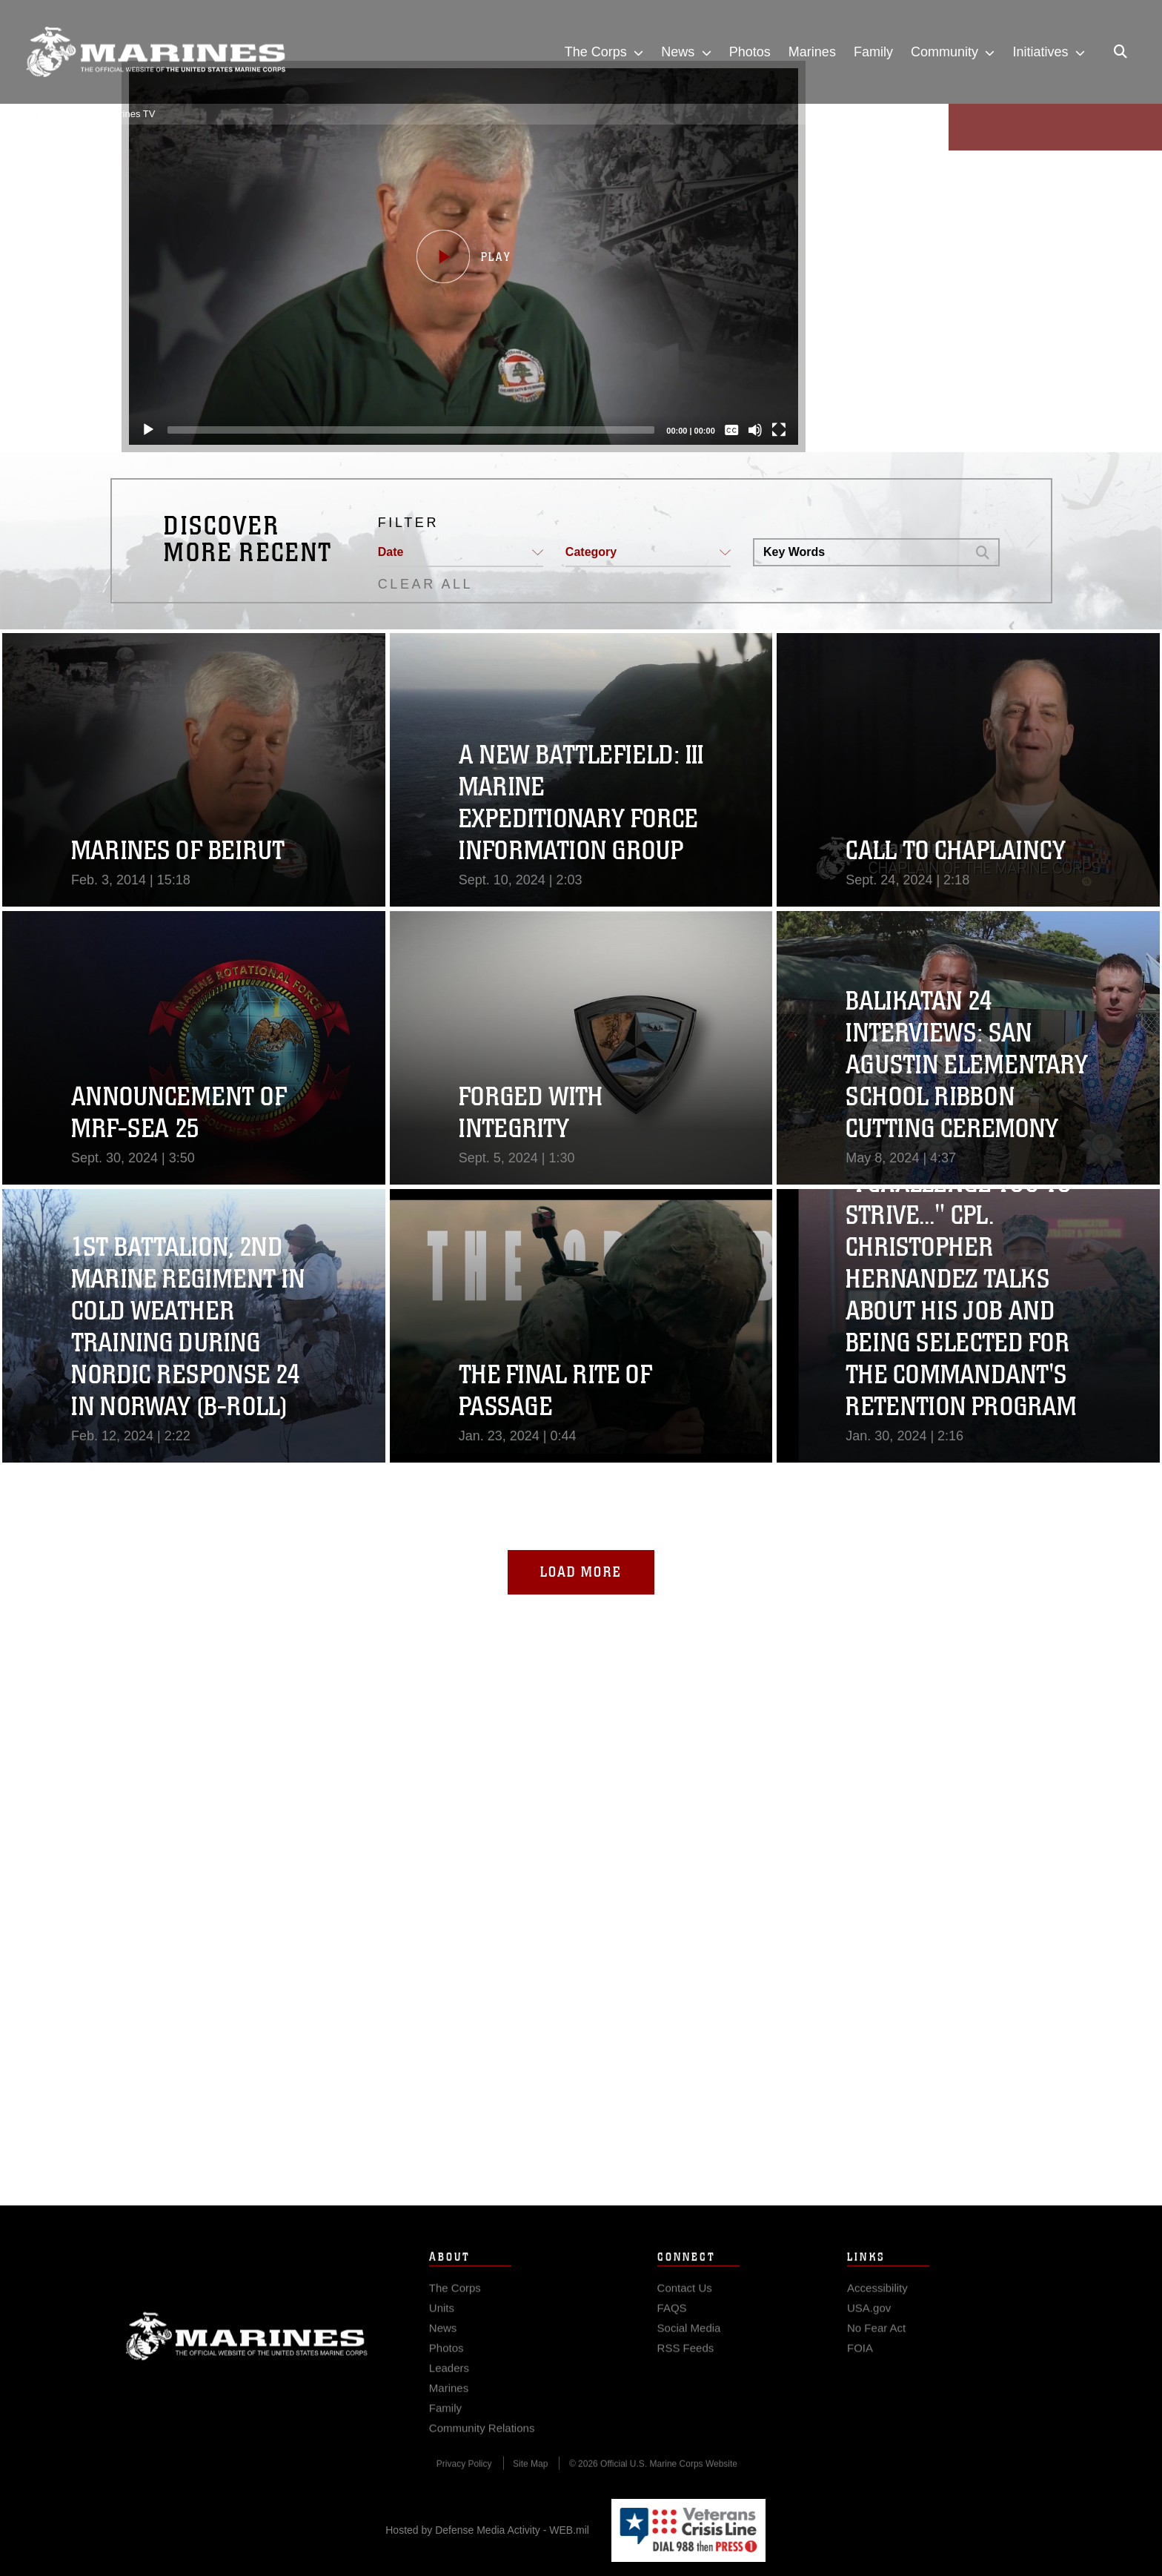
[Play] (140, 430)
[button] (456, 256)
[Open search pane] (1120, 52)
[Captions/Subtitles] (724, 430)
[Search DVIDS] (860, 552)
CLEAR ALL (425, 584)
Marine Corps (246, 2362)
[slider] (404, 430)
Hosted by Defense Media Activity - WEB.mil (487, 2530)
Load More (581, 1572)
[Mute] (748, 430)
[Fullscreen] (772, 430)
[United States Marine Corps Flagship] (155, 52)
